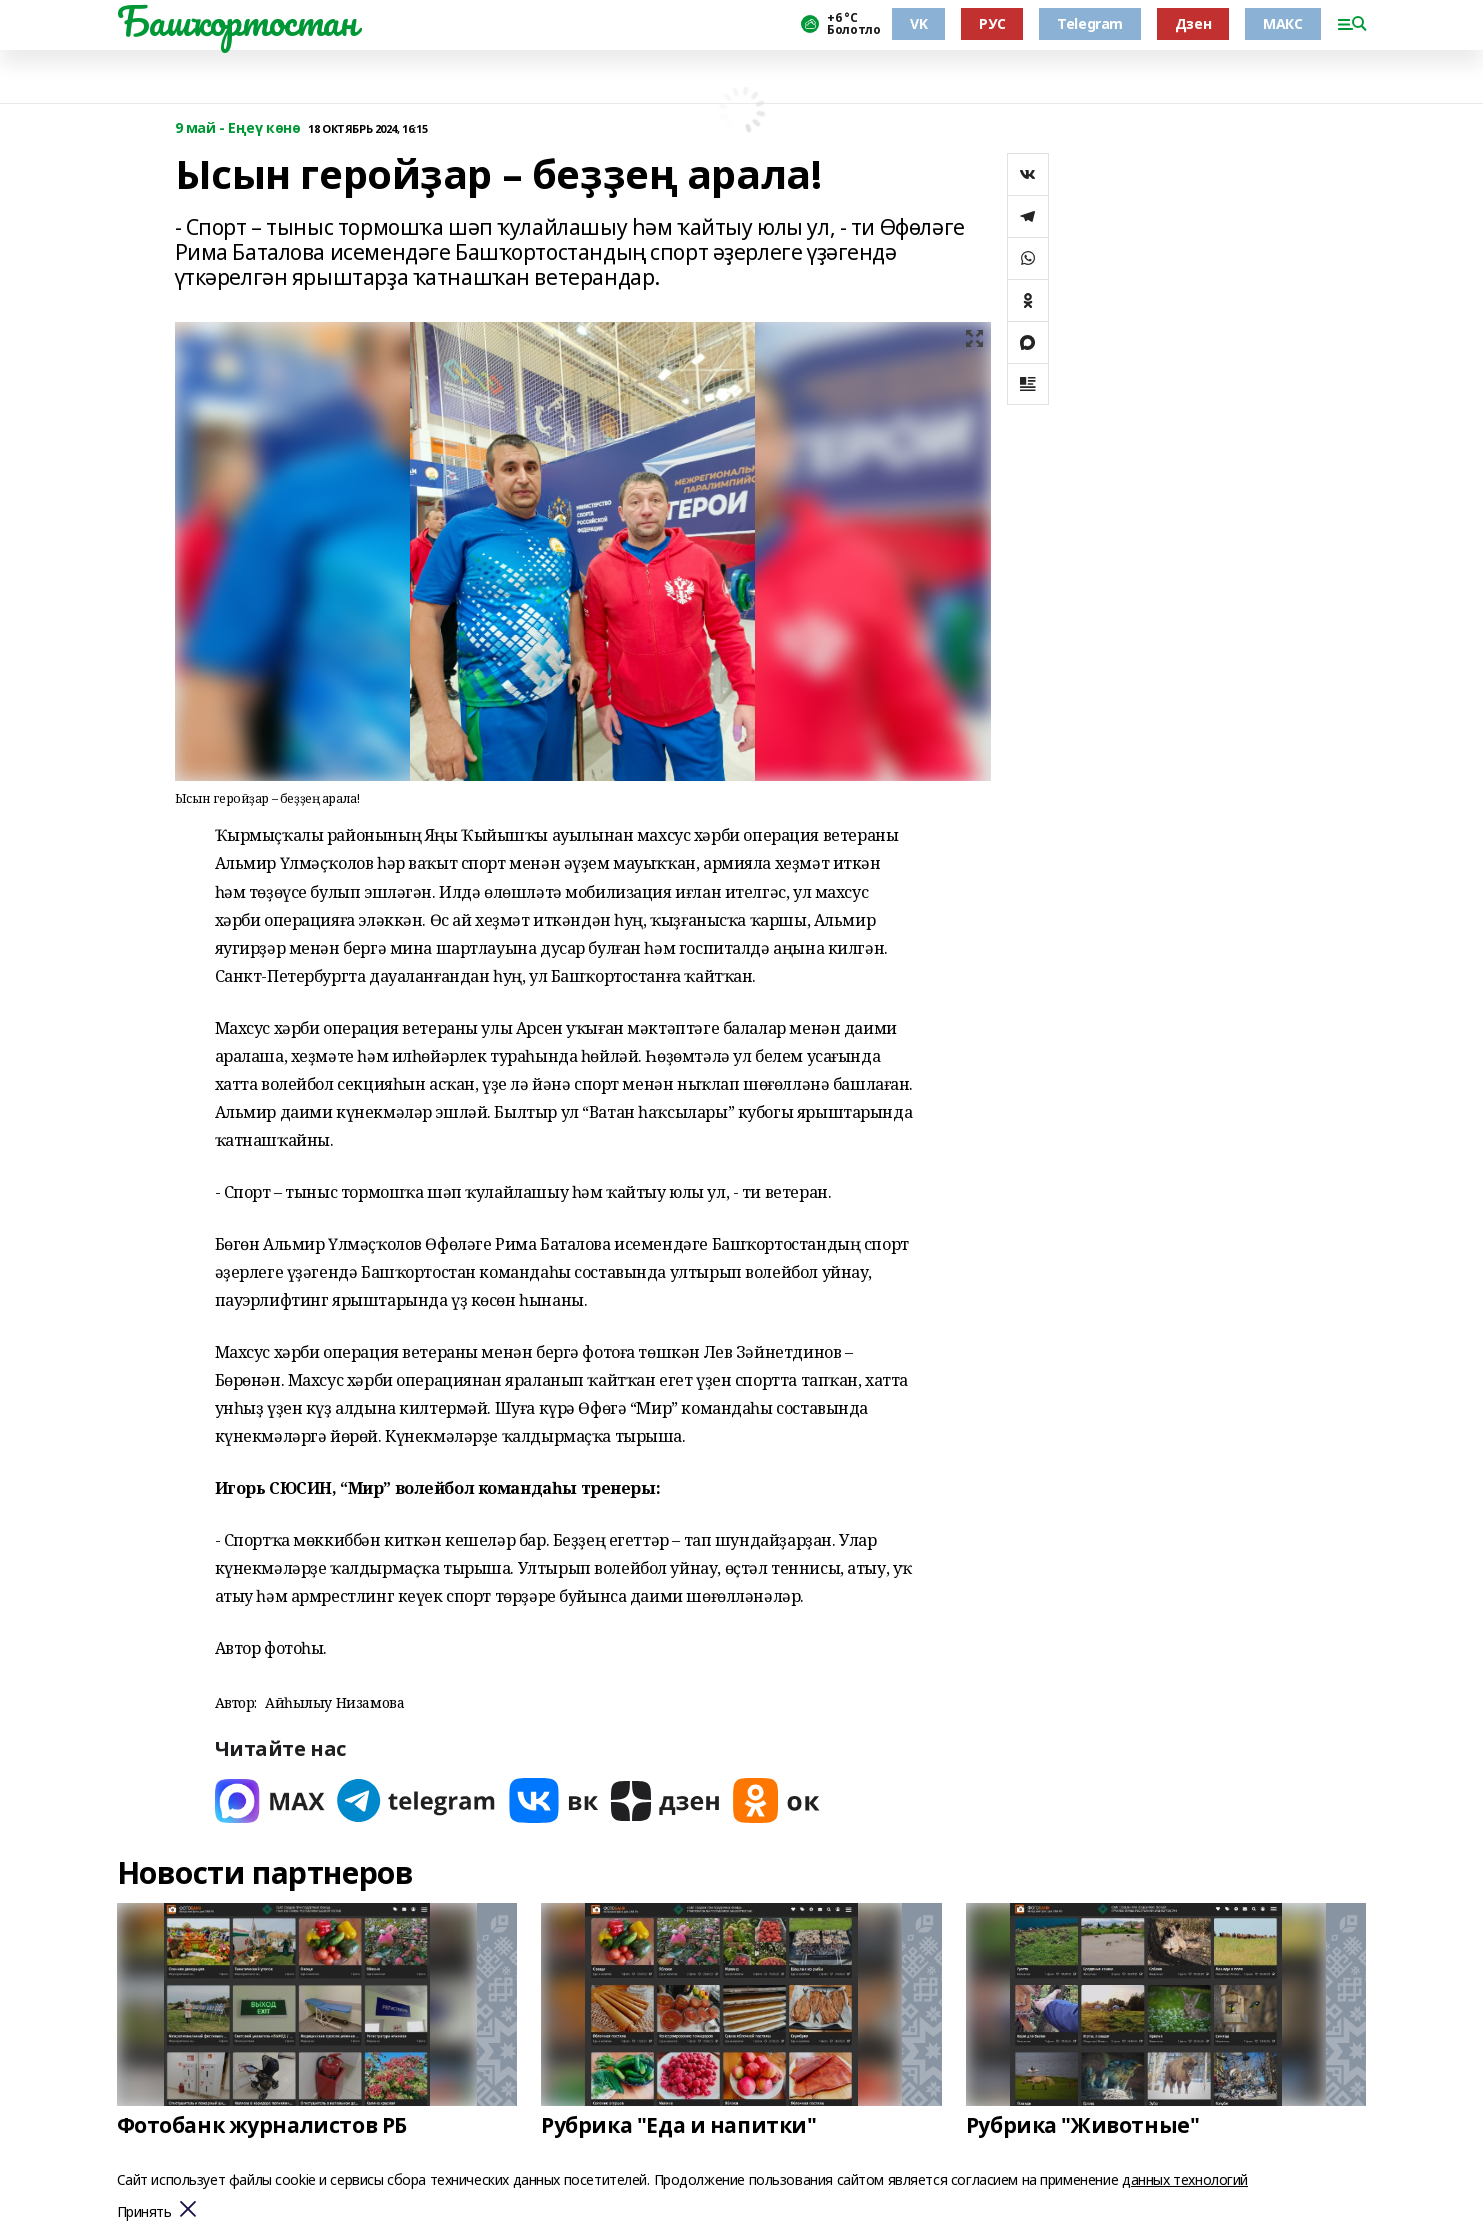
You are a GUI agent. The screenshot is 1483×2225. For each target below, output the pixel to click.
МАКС (1282, 23)
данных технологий (1185, 2179)
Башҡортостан (237, 21)
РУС (992, 23)
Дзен (1193, 23)
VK (918, 23)
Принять (144, 2212)
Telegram (1090, 23)
